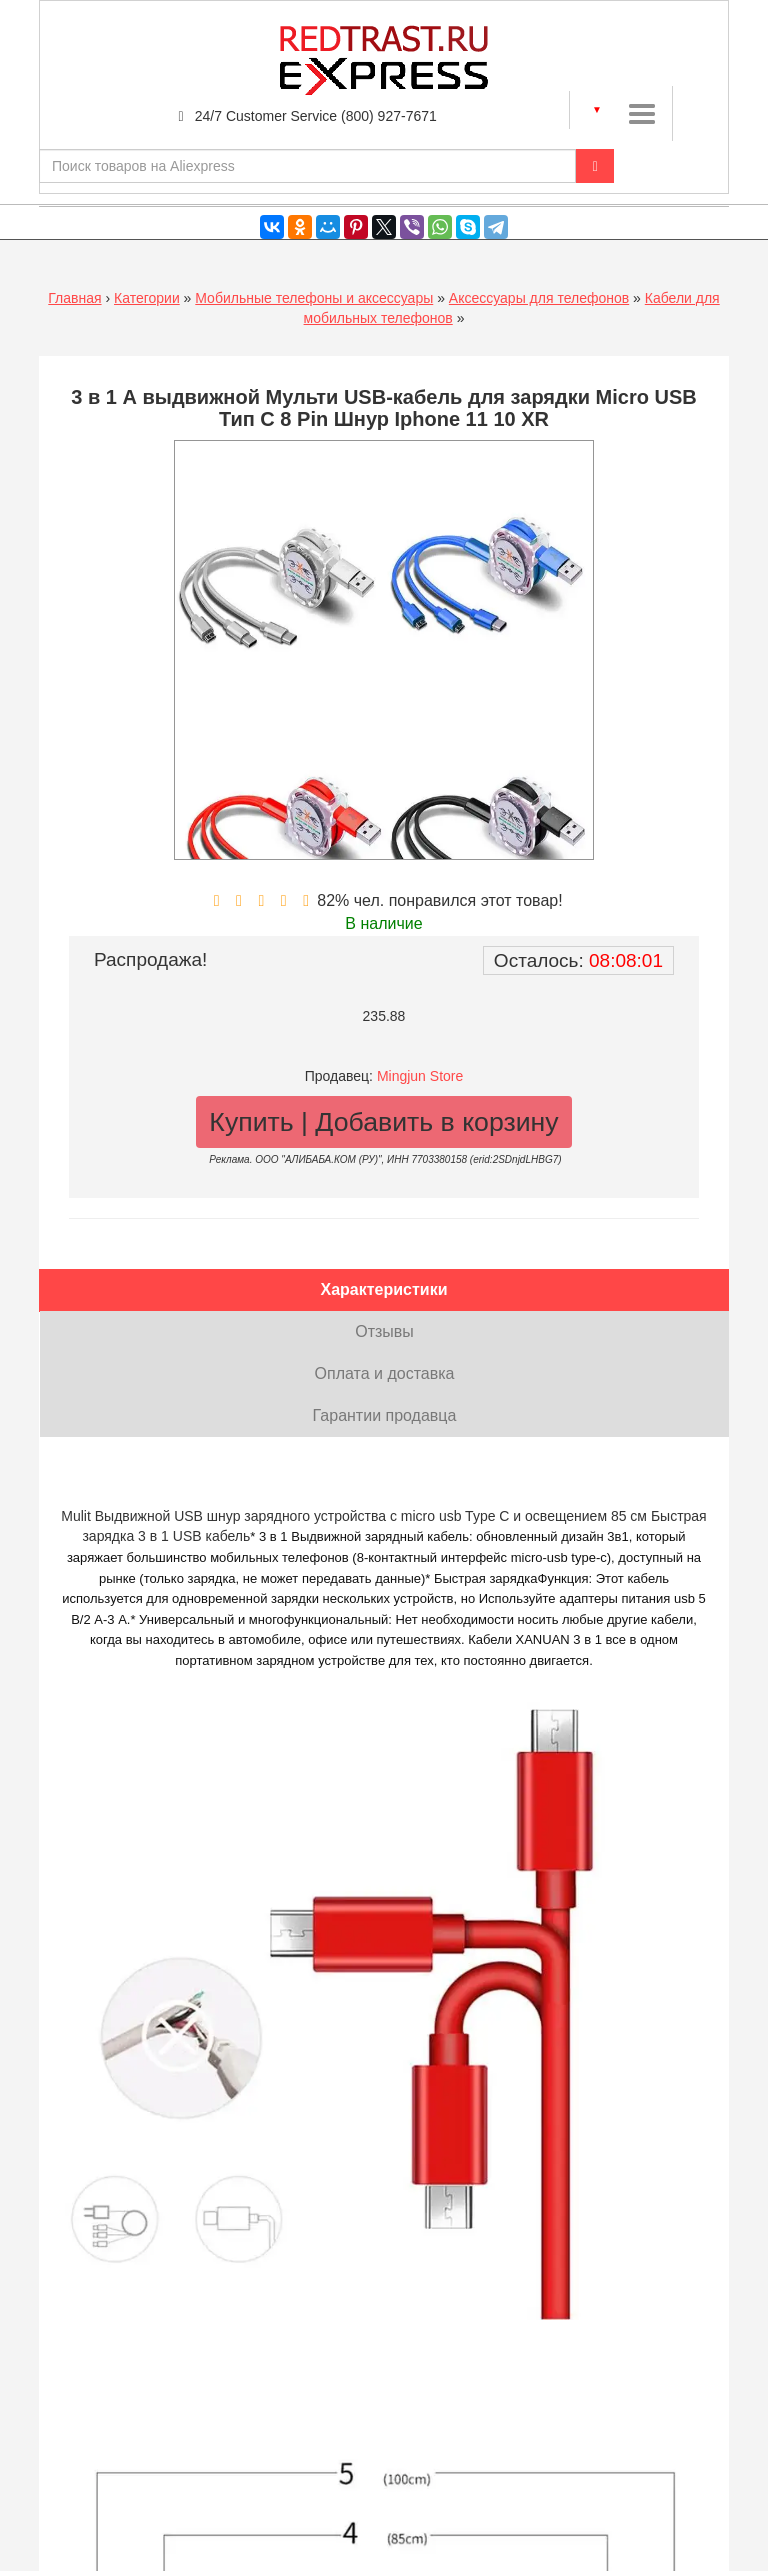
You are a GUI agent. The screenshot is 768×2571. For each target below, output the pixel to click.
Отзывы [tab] (384, 1331)
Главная (74, 298)
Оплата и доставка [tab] (385, 1373)
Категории (147, 298)
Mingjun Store (420, 1076)
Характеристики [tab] (383, 1289)
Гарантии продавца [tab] (385, 1415)
